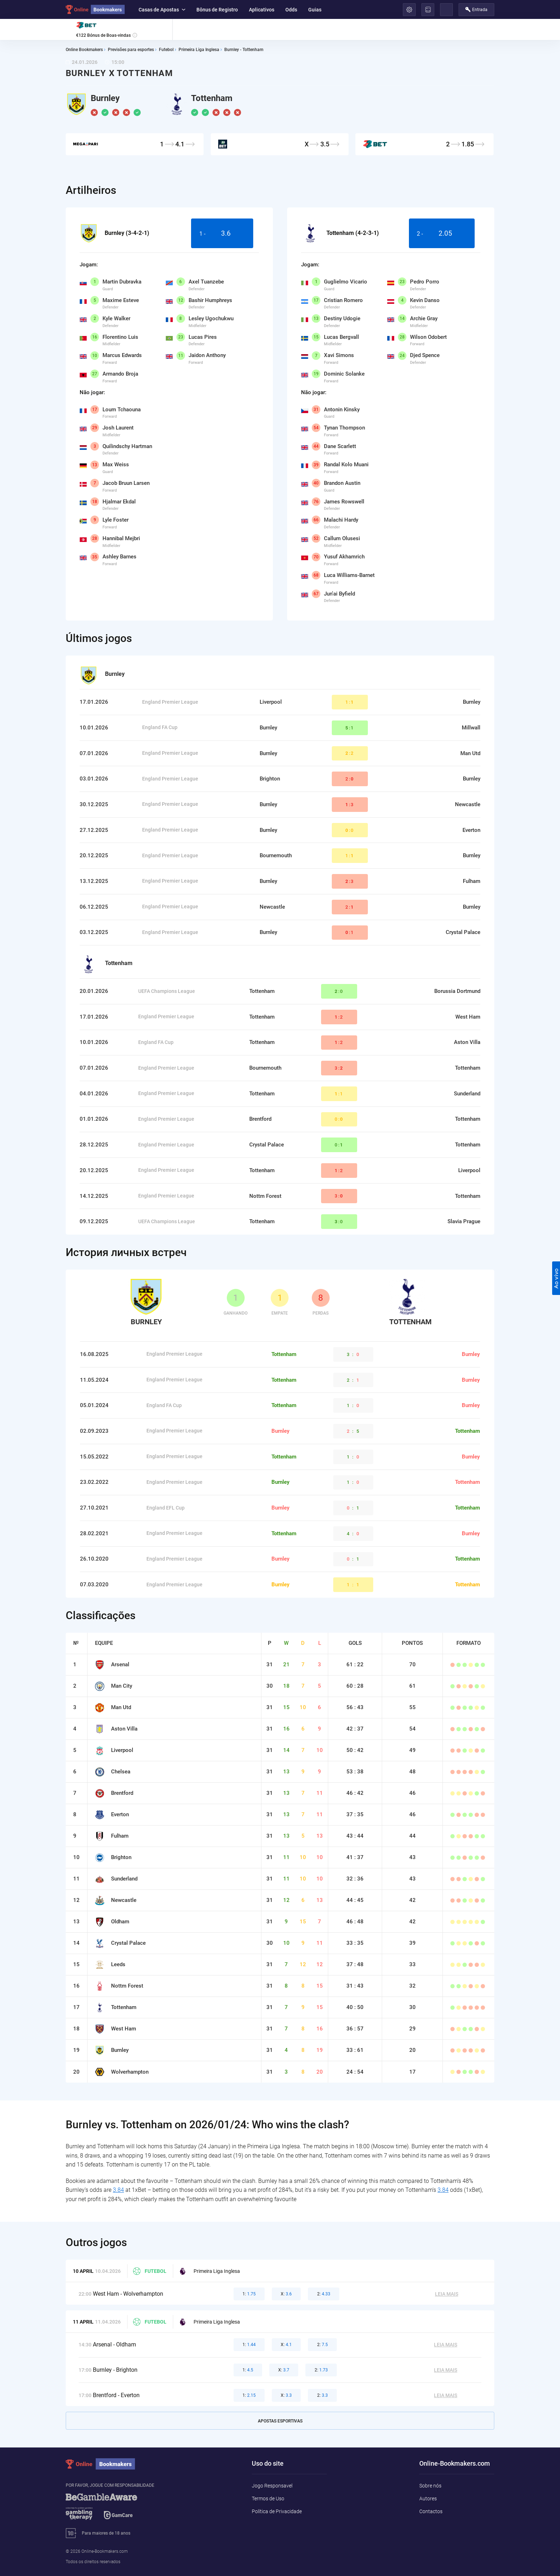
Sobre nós (430, 2486)
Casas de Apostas (162, 9)
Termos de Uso (268, 2498)
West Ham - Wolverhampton (128, 2293)
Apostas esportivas (280, 2421)
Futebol (149, 2271)
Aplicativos (261, 9)
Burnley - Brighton (115, 2369)
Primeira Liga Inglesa (209, 2271)
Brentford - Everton (116, 2395)
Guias (314, 9)
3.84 (118, 2189)
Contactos (430, 2511)
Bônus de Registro (217, 9)
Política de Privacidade (277, 2511)
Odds (291, 9)
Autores (428, 2498)
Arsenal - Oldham (114, 2344)
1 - (222, 233)
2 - (442, 233)
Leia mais (446, 2293)
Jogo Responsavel (272, 2486)
